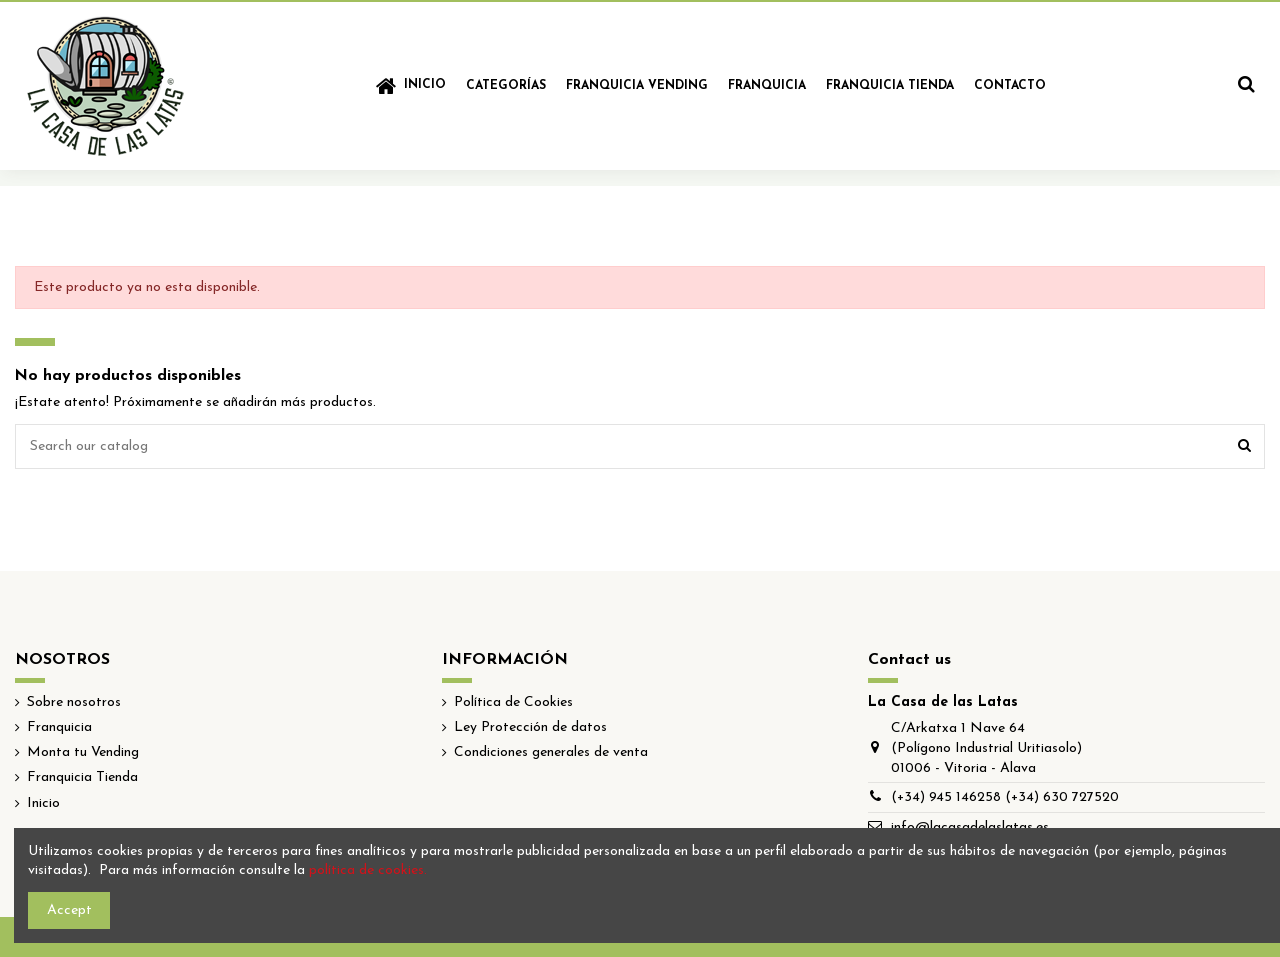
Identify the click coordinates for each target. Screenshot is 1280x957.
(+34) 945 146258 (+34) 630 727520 (1005, 797)
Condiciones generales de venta (551, 752)
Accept (69, 910)
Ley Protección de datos (530, 727)
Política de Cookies (513, 702)
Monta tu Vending (83, 752)
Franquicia (59, 727)
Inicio (43, 803)
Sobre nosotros (74, 702)
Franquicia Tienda (82, 777)
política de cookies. (368, 870)
